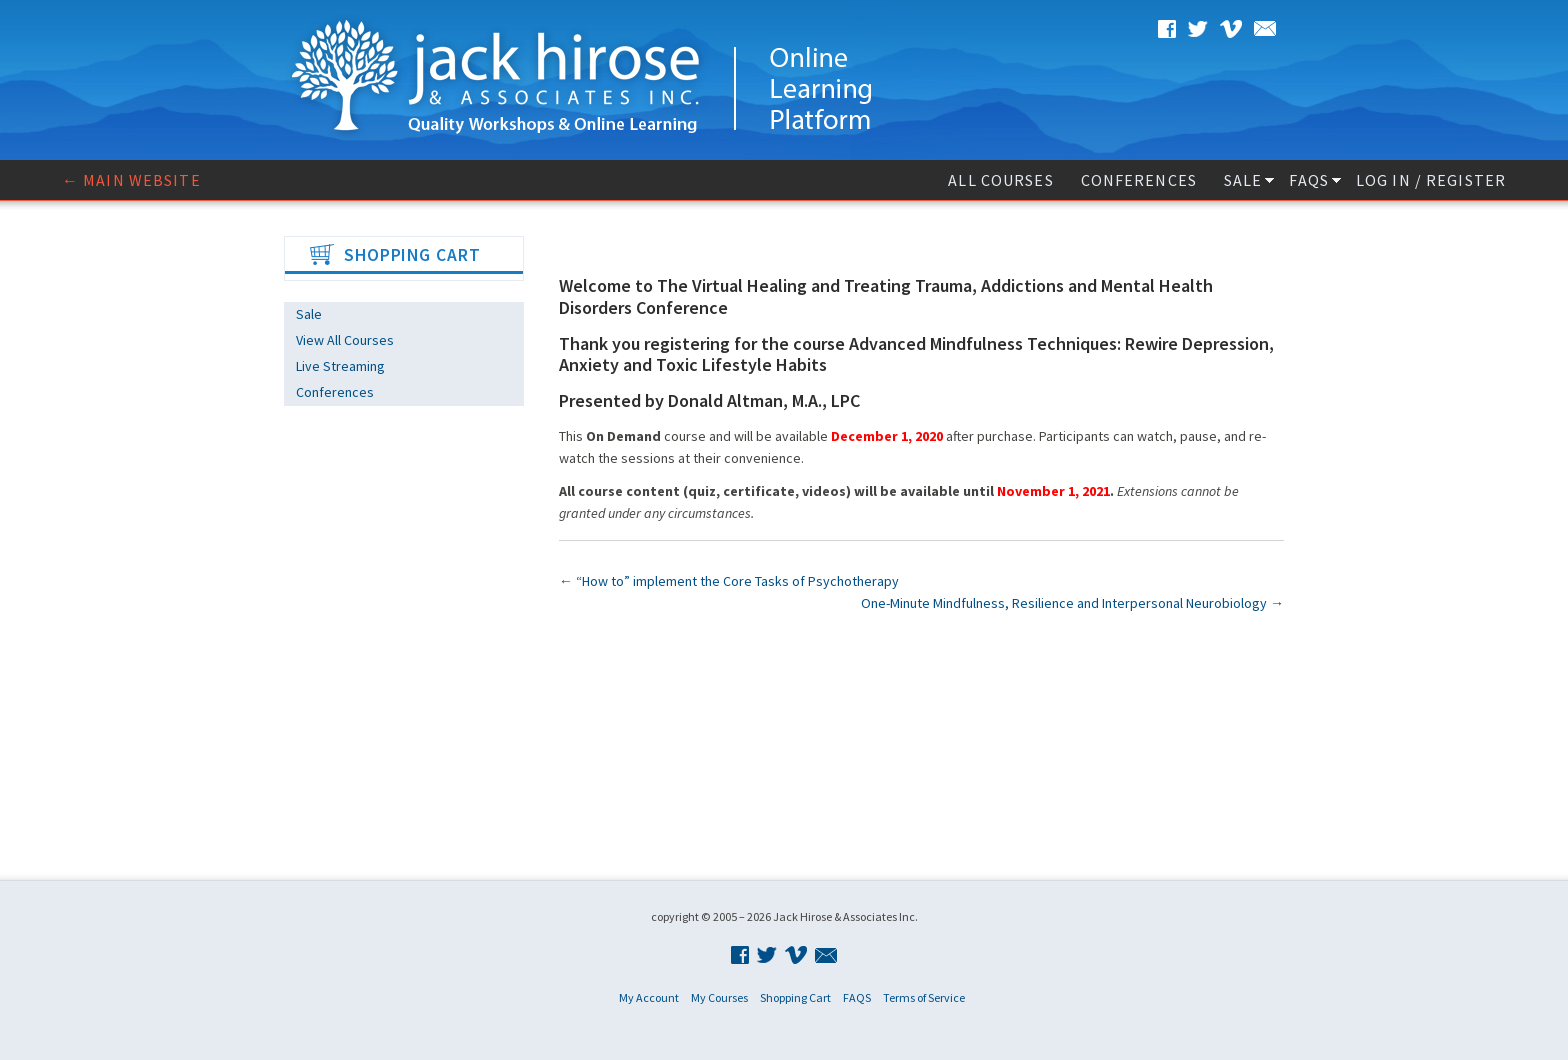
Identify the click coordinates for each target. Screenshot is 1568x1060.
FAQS (1308, 180)
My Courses (719, 997)
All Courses (1000, 180)
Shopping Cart (795, 997)
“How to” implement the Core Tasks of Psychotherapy (729, 581)
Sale (1243, 180)
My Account (649, 997)
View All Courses (345, 340)
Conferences (1139, 180)
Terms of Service (924, 997)
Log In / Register (1431, 180)
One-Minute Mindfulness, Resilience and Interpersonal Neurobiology (1072, 603)
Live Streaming (340, 366)
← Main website (131, 180)
